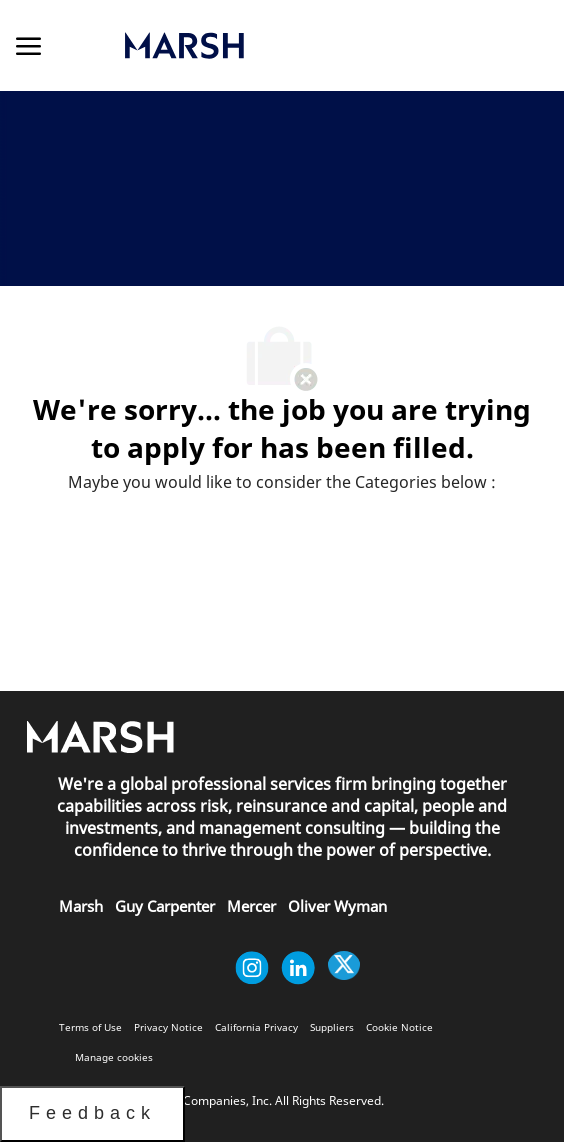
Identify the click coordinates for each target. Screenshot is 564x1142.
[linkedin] (298, 968)
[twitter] (344, 968)
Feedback (92, 1113)
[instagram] (252, 968)
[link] (270, 45)
